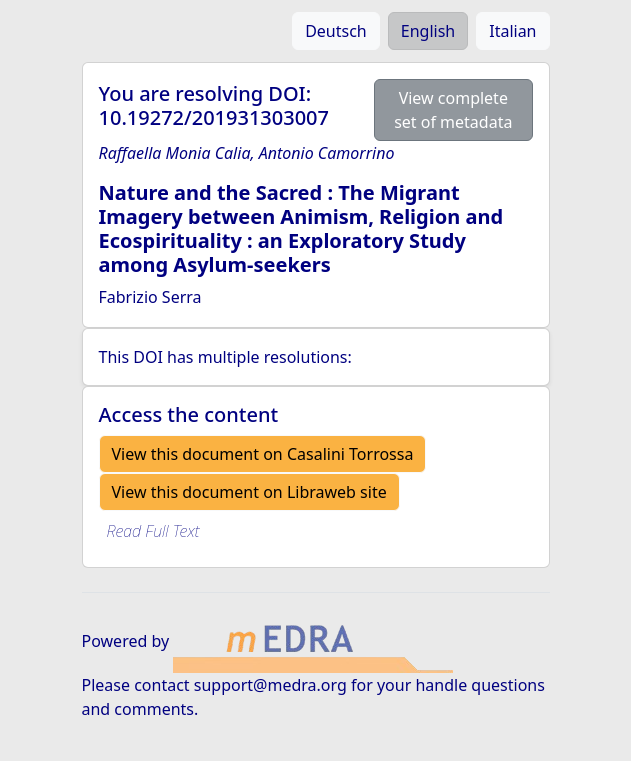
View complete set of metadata (453, 110)
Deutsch (336, 31)
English (428, 31)
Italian (512, 31)
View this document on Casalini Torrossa (263, 454)
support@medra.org (270, 685)
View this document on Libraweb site (249, 492)
